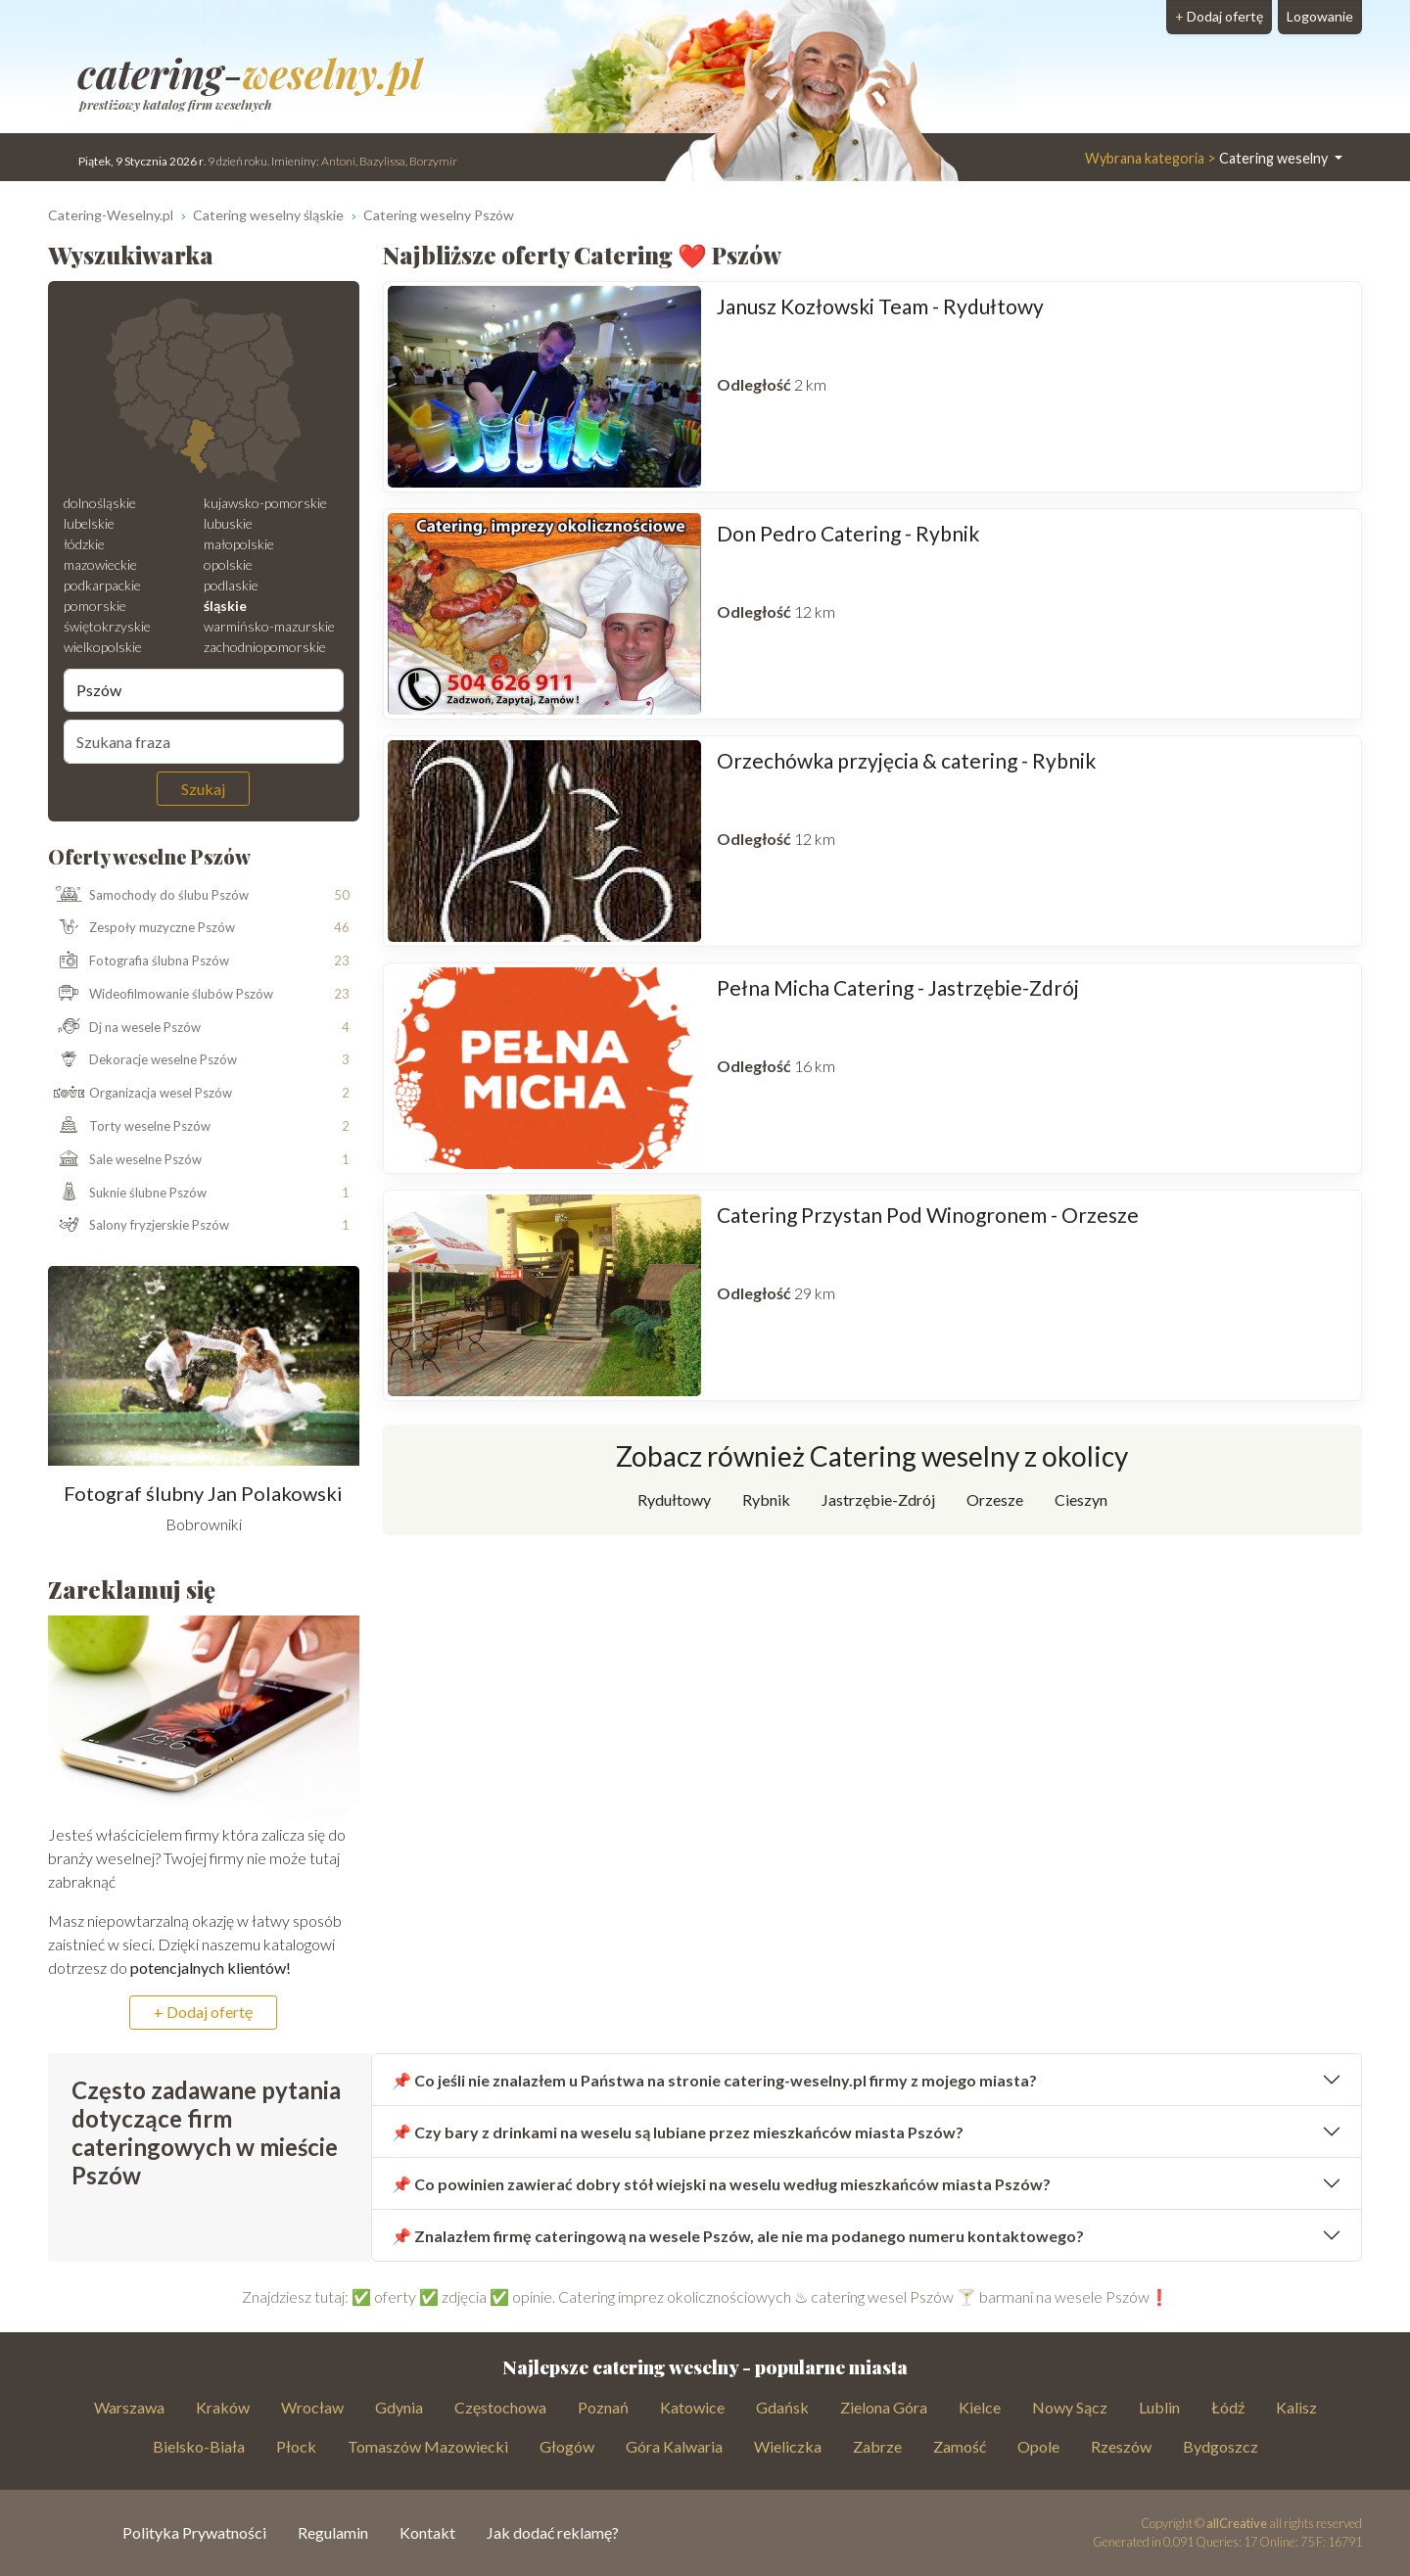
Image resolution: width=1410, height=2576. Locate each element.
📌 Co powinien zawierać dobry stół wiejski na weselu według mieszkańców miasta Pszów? (721, 2184)
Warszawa (129, 2407)
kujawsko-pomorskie (265, 502)
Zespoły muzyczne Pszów (142, 928)
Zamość (959, 2446)
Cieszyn (1081, 1499)
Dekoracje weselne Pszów (143, 1060)
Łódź (1228, 2407)
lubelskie (89, 523)
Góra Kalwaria (674, 2446)
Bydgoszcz (1220, 2446)
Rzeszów (1121, 2446)
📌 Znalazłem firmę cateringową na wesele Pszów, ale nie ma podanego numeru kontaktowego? (738, 2235)
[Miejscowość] (204, 690)
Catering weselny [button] (1208, 158)
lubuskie (228, 523)
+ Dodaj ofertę (203, 2011)
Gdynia (399, 2407)
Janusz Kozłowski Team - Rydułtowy (880, 306)
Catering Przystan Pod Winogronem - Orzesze (928, 1214)
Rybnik (766, 1499)
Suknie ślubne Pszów (128, 1192)
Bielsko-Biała (199, 2446)
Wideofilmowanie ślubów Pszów (161, 994)
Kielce (980, 2407)
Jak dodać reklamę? (553, 2532)
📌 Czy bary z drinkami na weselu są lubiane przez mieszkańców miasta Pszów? (678, 2132)
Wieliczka (788, 2446)
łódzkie (84, 544)
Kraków (223, 2407)
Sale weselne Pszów (125, 1160)
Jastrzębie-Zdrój (878, 1499)
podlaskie (231, 585)
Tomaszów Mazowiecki (428, 2446)
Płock (296, 2446)
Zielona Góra (883, 2407)
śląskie (225, 605)
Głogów (567, 2446)
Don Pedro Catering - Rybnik (848, 533)
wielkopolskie (103, 646)
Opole (1038, 2446)
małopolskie (239, 544)
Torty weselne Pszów (130, 1127)
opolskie (228, 564)
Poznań (603, 2407)
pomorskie (95, 605)
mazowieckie (100, 564)
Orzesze (994, 1499)
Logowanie (1320, 16)
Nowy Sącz (1069, 2407)
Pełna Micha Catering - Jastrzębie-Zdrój (898, 987)
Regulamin (333, 2532)
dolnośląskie (100, 502)
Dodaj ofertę (1219, 16)
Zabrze (877, 2446)
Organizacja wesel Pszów (140, 1093)
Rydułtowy (674, 1499)
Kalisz (1296, 2407)
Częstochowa (500, 2407)
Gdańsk (782, 2407)
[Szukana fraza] (204, 741)
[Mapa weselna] (204, 391)
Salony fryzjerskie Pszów (139, 1225)
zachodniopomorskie (265, 646)
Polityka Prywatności (194, 2532)
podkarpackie (102, 585)
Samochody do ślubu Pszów (149, 895)
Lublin (1159, 2407)
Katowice (692, 2407)
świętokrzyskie (107, 626)
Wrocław (312, 2407)
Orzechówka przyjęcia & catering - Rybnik (906, 760)
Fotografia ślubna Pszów (139, 961)
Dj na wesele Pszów (125, 1028)
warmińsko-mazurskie (269, 626)
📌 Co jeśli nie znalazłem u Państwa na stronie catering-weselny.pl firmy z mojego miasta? (714, 2080)
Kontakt (427, 2532)
